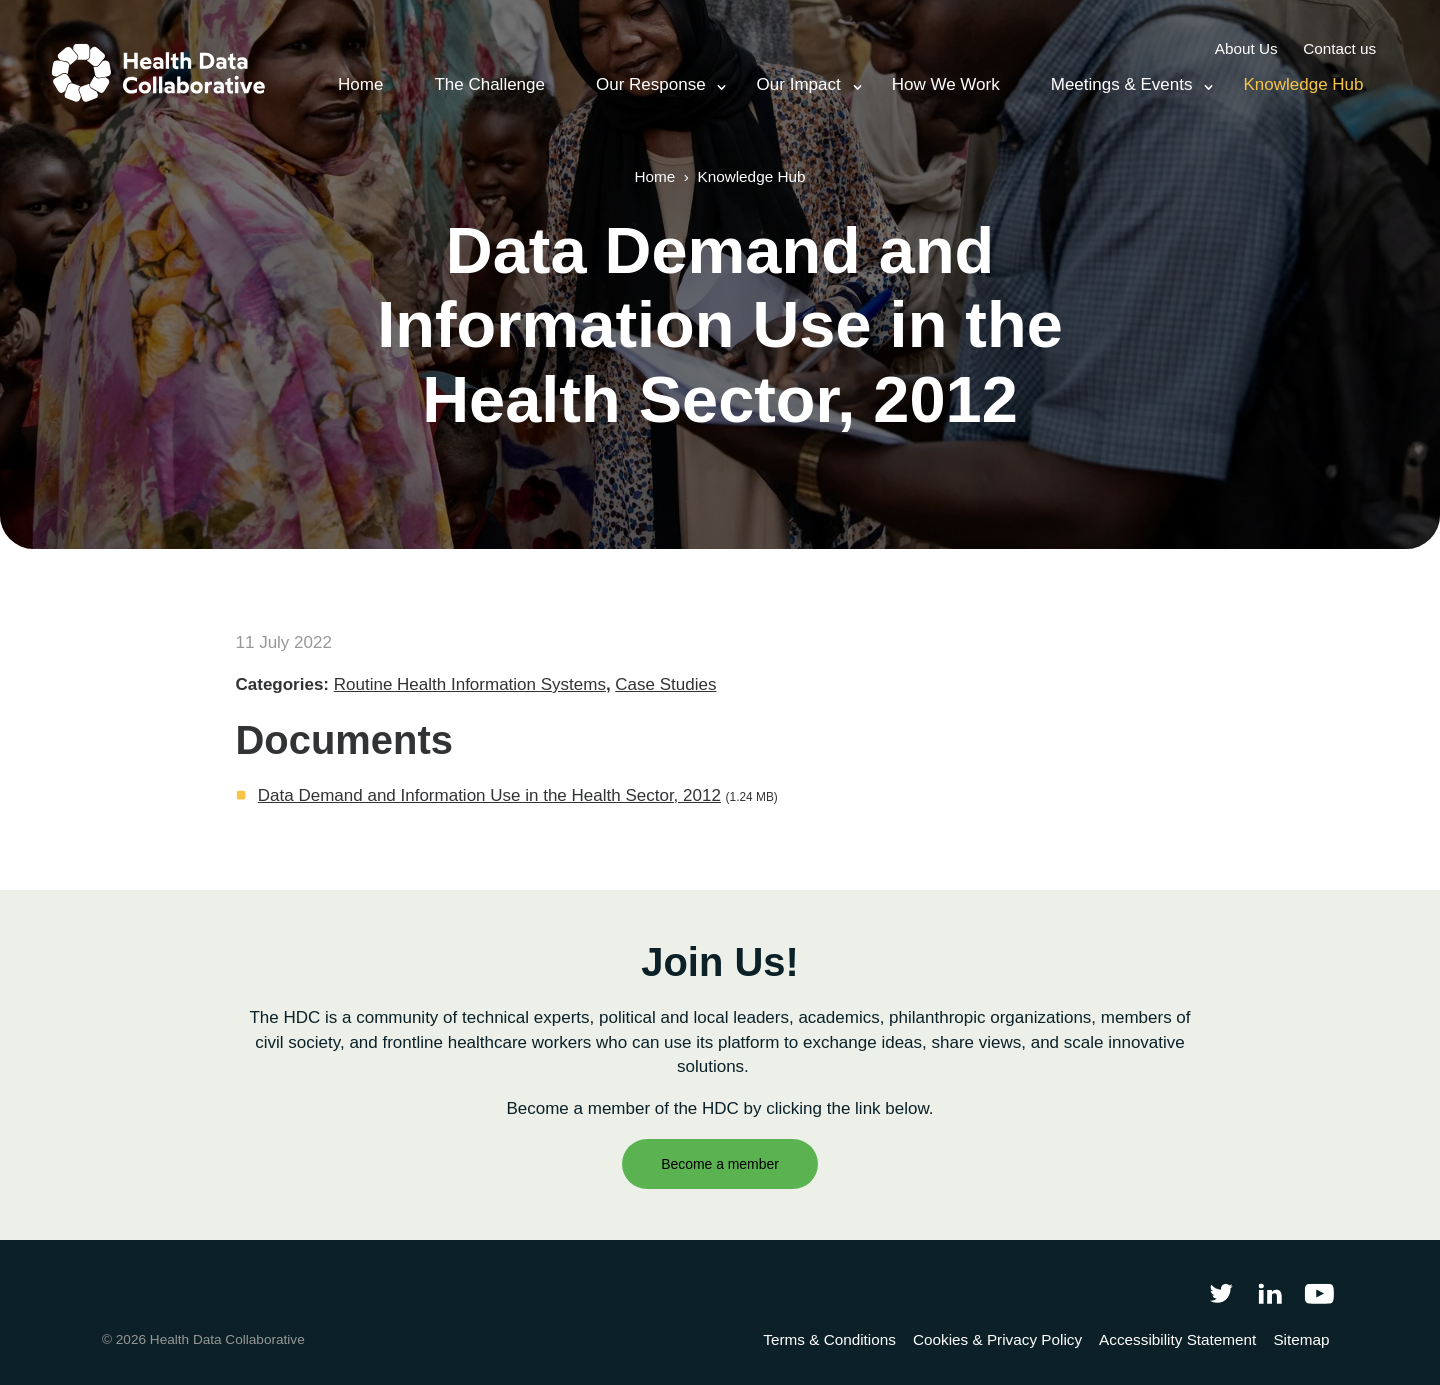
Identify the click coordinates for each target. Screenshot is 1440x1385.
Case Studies (665, 684)
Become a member (720, 1164)
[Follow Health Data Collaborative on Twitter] (1220, 1292)
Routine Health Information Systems (470, 684)
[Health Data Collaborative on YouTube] (1319, 1292)
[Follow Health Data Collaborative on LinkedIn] (1269, 1292)
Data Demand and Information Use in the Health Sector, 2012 (489, 795)
